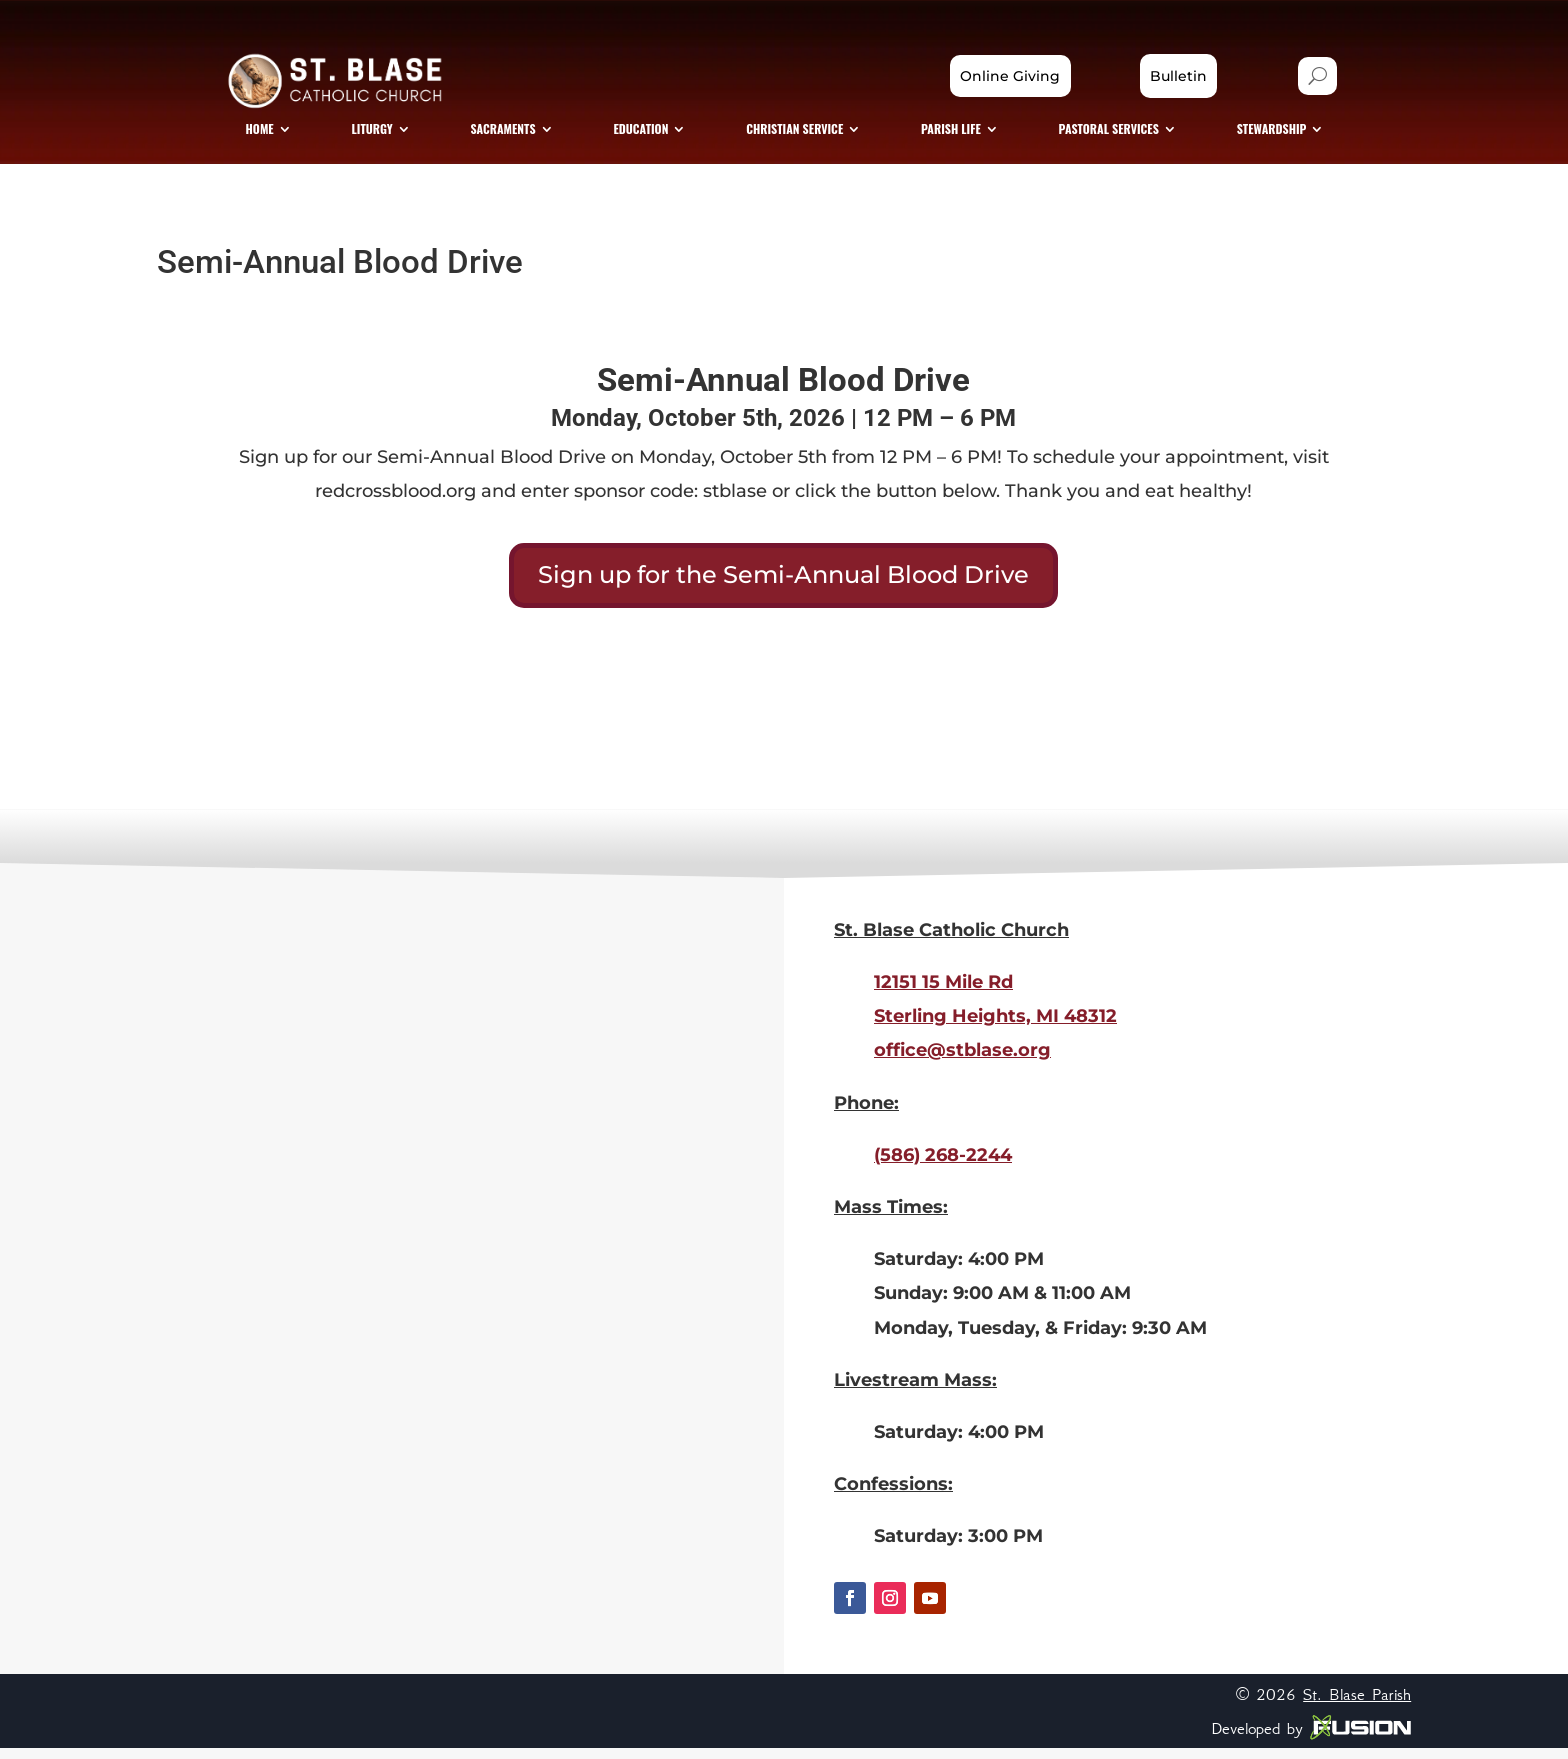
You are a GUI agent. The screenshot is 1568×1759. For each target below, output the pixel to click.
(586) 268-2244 (943, 1165)
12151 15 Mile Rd (943, 992)
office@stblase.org (962, 1061)
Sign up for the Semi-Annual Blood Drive (783, 585)
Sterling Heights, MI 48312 (995, 1027)
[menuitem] (293, 136)
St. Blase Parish (1357, 1704)
